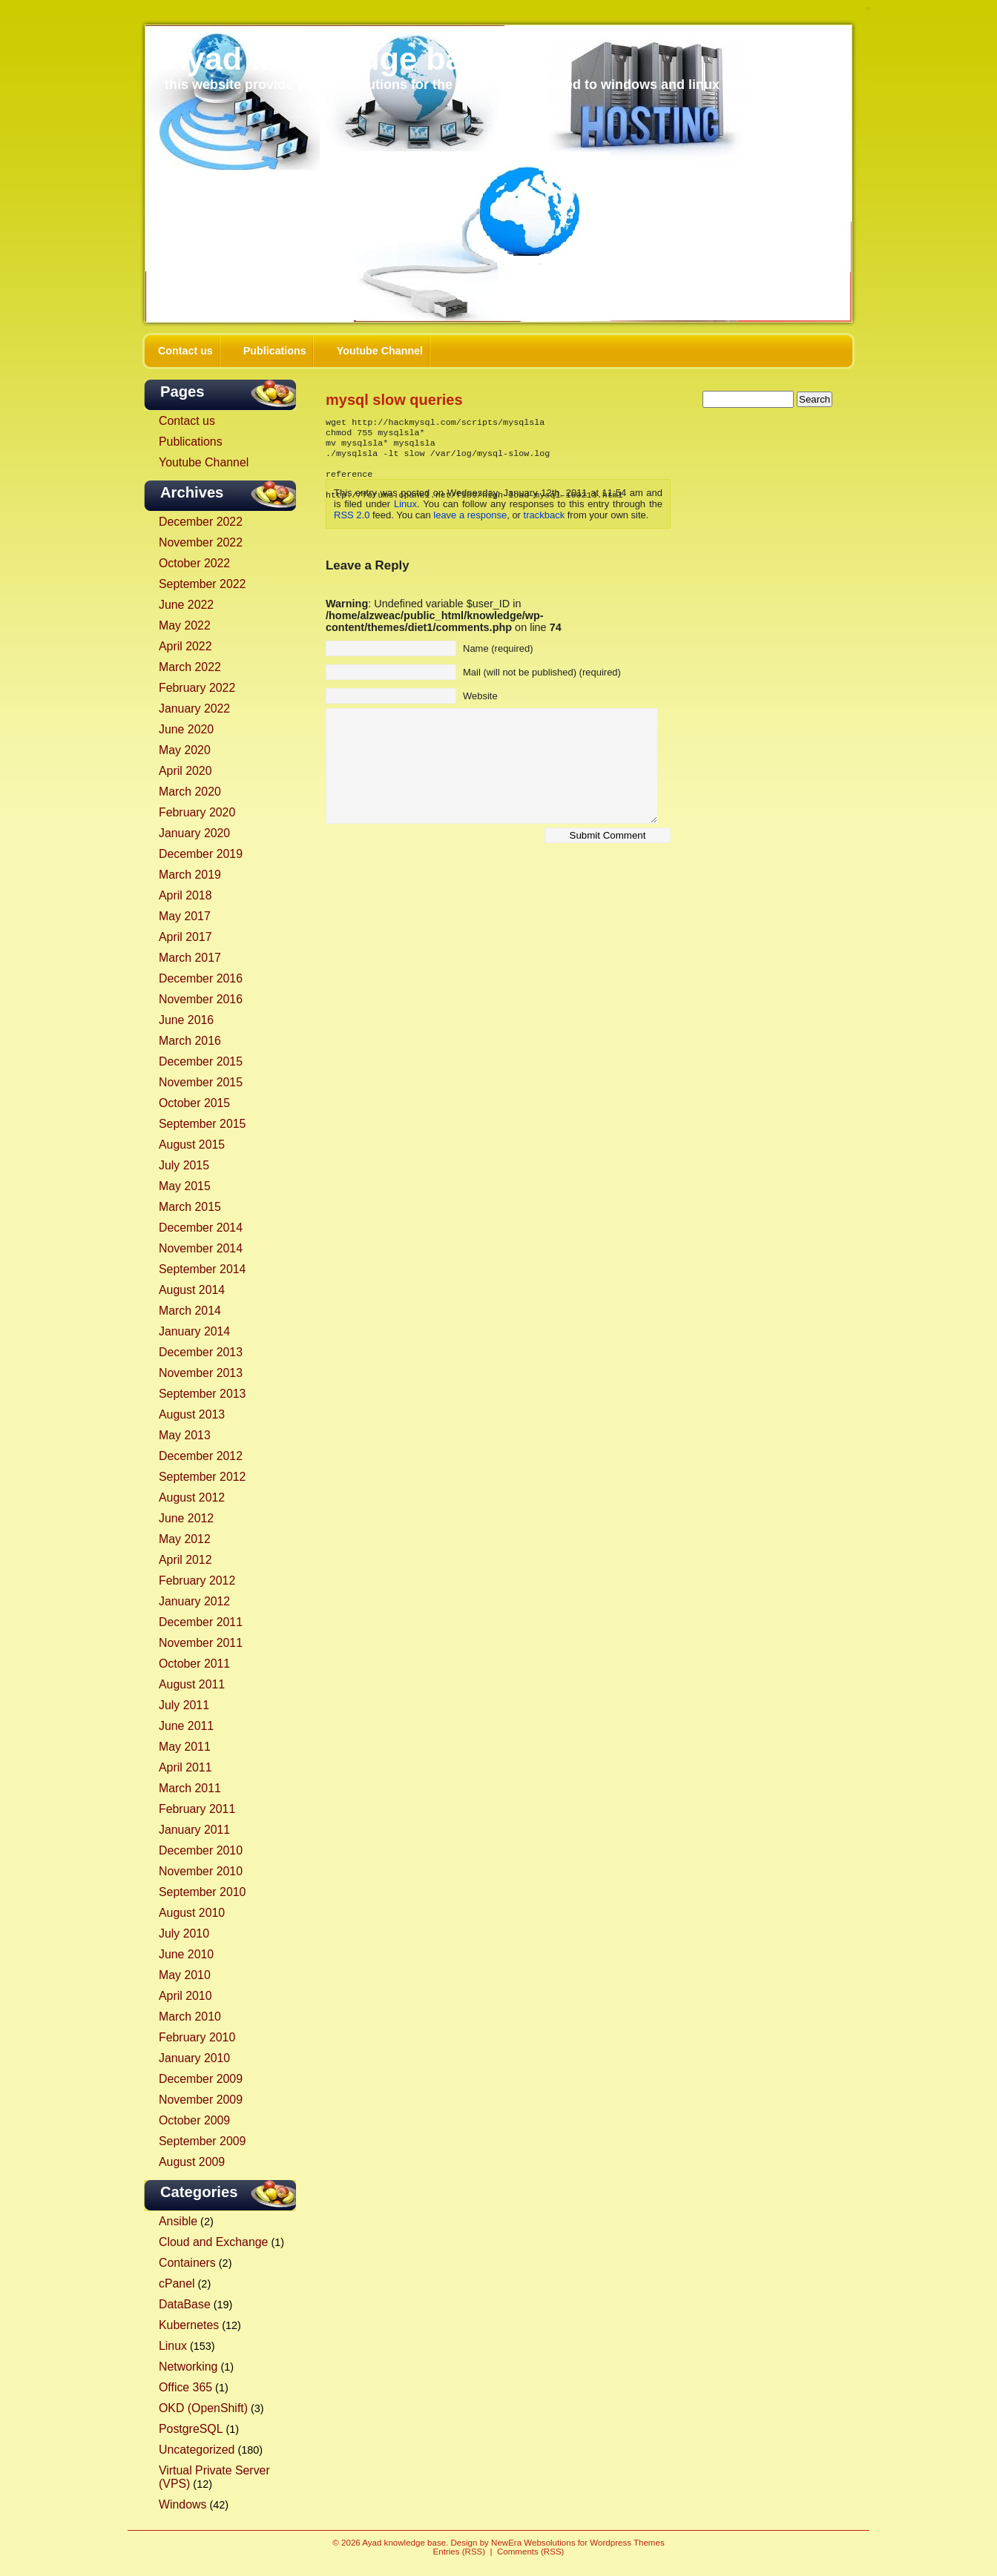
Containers (187, 2262)
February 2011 (197, 1809)
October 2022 (194, 563)
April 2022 (185, 646)
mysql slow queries (394, 400)
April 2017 (185, 937)
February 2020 (197, 812)
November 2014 (201, 1248)
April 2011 (185, 1767)
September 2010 (202, 1892)
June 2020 (186, 729)
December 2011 (201, 1622)
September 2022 (202, 584)
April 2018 (185, 895)
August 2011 (192, 1684)
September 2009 (202, 2141)
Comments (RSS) (530, 2551)
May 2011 (185, 1746)
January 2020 (194, 833)
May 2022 (185, 625)
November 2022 (201, 542)
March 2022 (190, 667)
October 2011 (194, 1663)
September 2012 (202, 1476)
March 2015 (190, 1207)
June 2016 (186, 1020)
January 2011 (194, 1829)
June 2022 (186, 604)
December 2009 (201, 2079)
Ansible (178, 2221)
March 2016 (190, 1040)
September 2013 (202, 1393)
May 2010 (185, 1975)
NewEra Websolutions (533, 2542)
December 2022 (201, 521)
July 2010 (184, 1933)
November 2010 (201, 1871)
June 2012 (186, 1518)
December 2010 (201, 1850)
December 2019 (201, 854)
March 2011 (190, 1788)
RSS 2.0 (351, 515)
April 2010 (185, 1995)
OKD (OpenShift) (203, 2408)
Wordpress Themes (627, 2542)
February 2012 (197, 1580)
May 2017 (185, 916)
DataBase (185, 2304)
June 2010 (186, 1954)
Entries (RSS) (459, 2551)
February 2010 (197, 2037)
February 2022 (197, 687)
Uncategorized (196, 2449)
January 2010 (194, 2058)
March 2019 (190, 874)
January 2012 (194, 1601)
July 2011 (184, 1705)
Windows (182, 2504)
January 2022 (194, 708)
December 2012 (201, 1456)
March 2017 (190, 957)
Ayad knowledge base (332, 58)
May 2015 (185, 1186)
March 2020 (190, 791)
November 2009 (201, 2099)
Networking (188, 2366)
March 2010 (190, 2016)
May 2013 (185, 1435)
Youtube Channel (380, 351)
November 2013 (201, 1373)
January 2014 (194, 1331)
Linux (173, 2345)
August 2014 (192, 1290)
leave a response (470, 515)
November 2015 (201, 1082)
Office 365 (185, 2387)
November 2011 (201, 1643)
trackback (544, 515)
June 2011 (186, 1726)
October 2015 (194, 1103)
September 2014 (202, 1269)
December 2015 (201, 1061)
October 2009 (194, 2120)
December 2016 (201, 978)
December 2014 (201, 1227)
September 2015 (202, 1123)
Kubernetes (189, 2325)
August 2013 (192, 1414)
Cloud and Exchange (213, 2242)
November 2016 (201, 999)
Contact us (185, 351)
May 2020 (185, 750)
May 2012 (185, 1539)
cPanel (177, 2283)
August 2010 (192, 1912)
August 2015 (192, 1144)
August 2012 (192, 1497)
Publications (274, 351)
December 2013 (201, 1352)
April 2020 (185, 770)
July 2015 (184, 1165)
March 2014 (190, 1310)
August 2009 (192, 2162)
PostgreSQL (191, 2429)
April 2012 (185, 1559)
